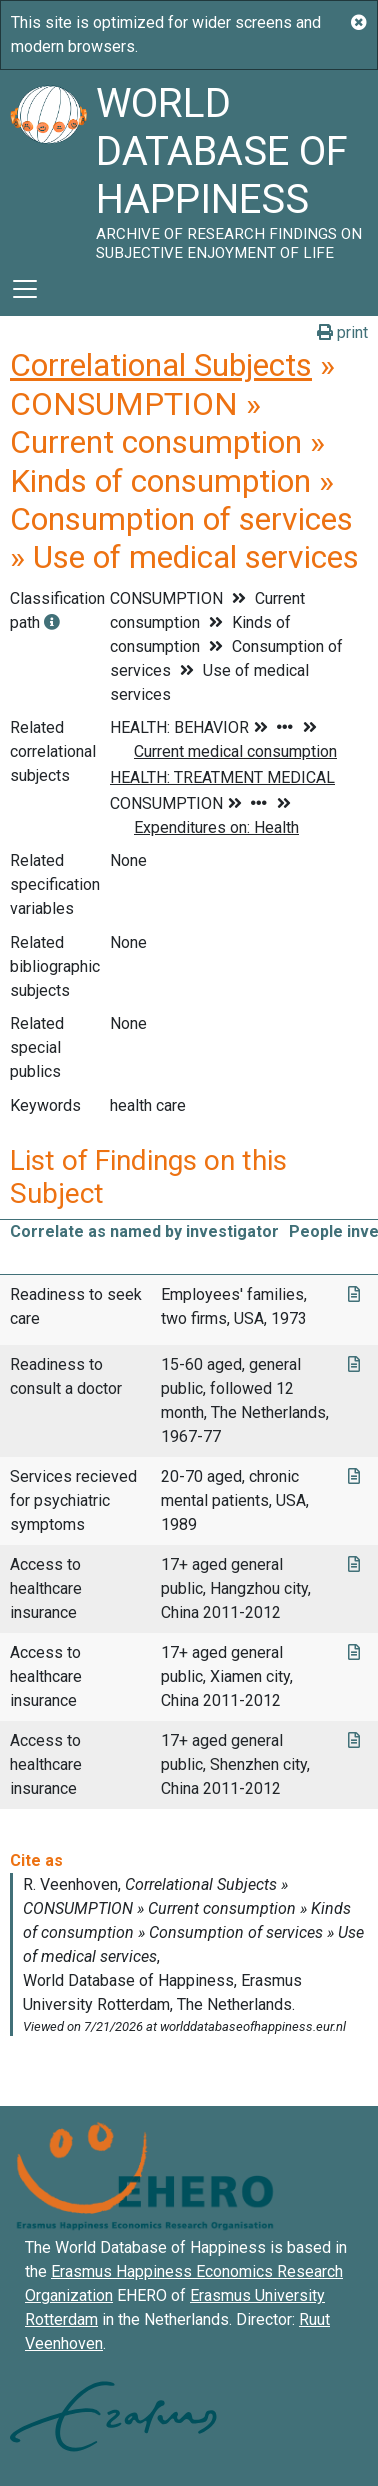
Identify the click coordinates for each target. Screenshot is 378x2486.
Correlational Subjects (161, 365)
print (342, 332)
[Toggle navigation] (25, 289)
